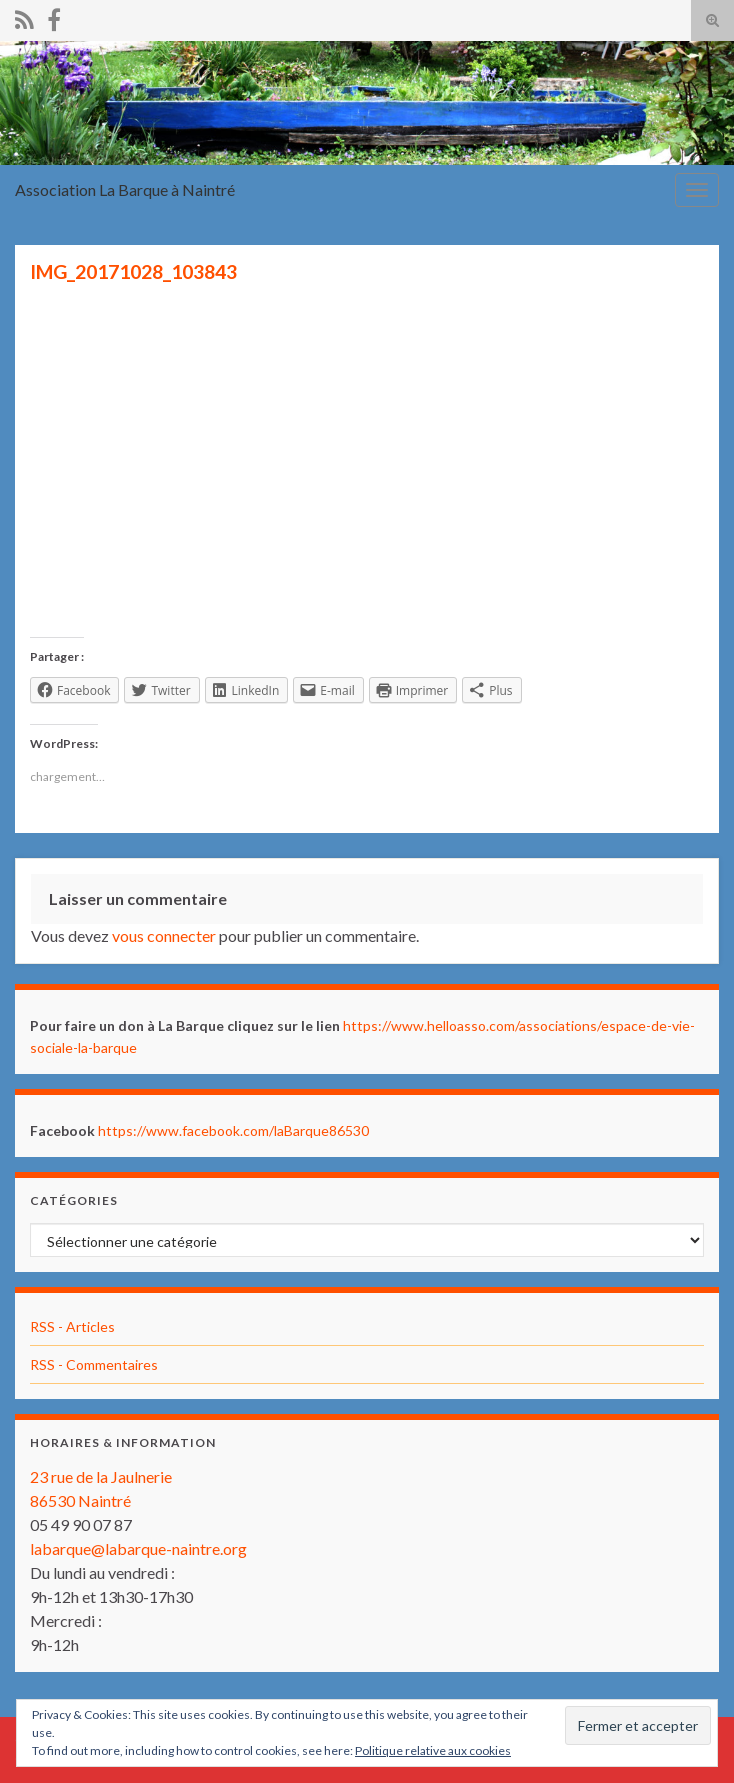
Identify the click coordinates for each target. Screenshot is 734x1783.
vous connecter (164, 935)
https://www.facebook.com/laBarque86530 (233, 1130)
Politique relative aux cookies (433, 1750)
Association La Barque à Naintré (125, 189)
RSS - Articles (72, 1326)
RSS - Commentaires (94, 1364)
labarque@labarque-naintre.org (138, 1548)
